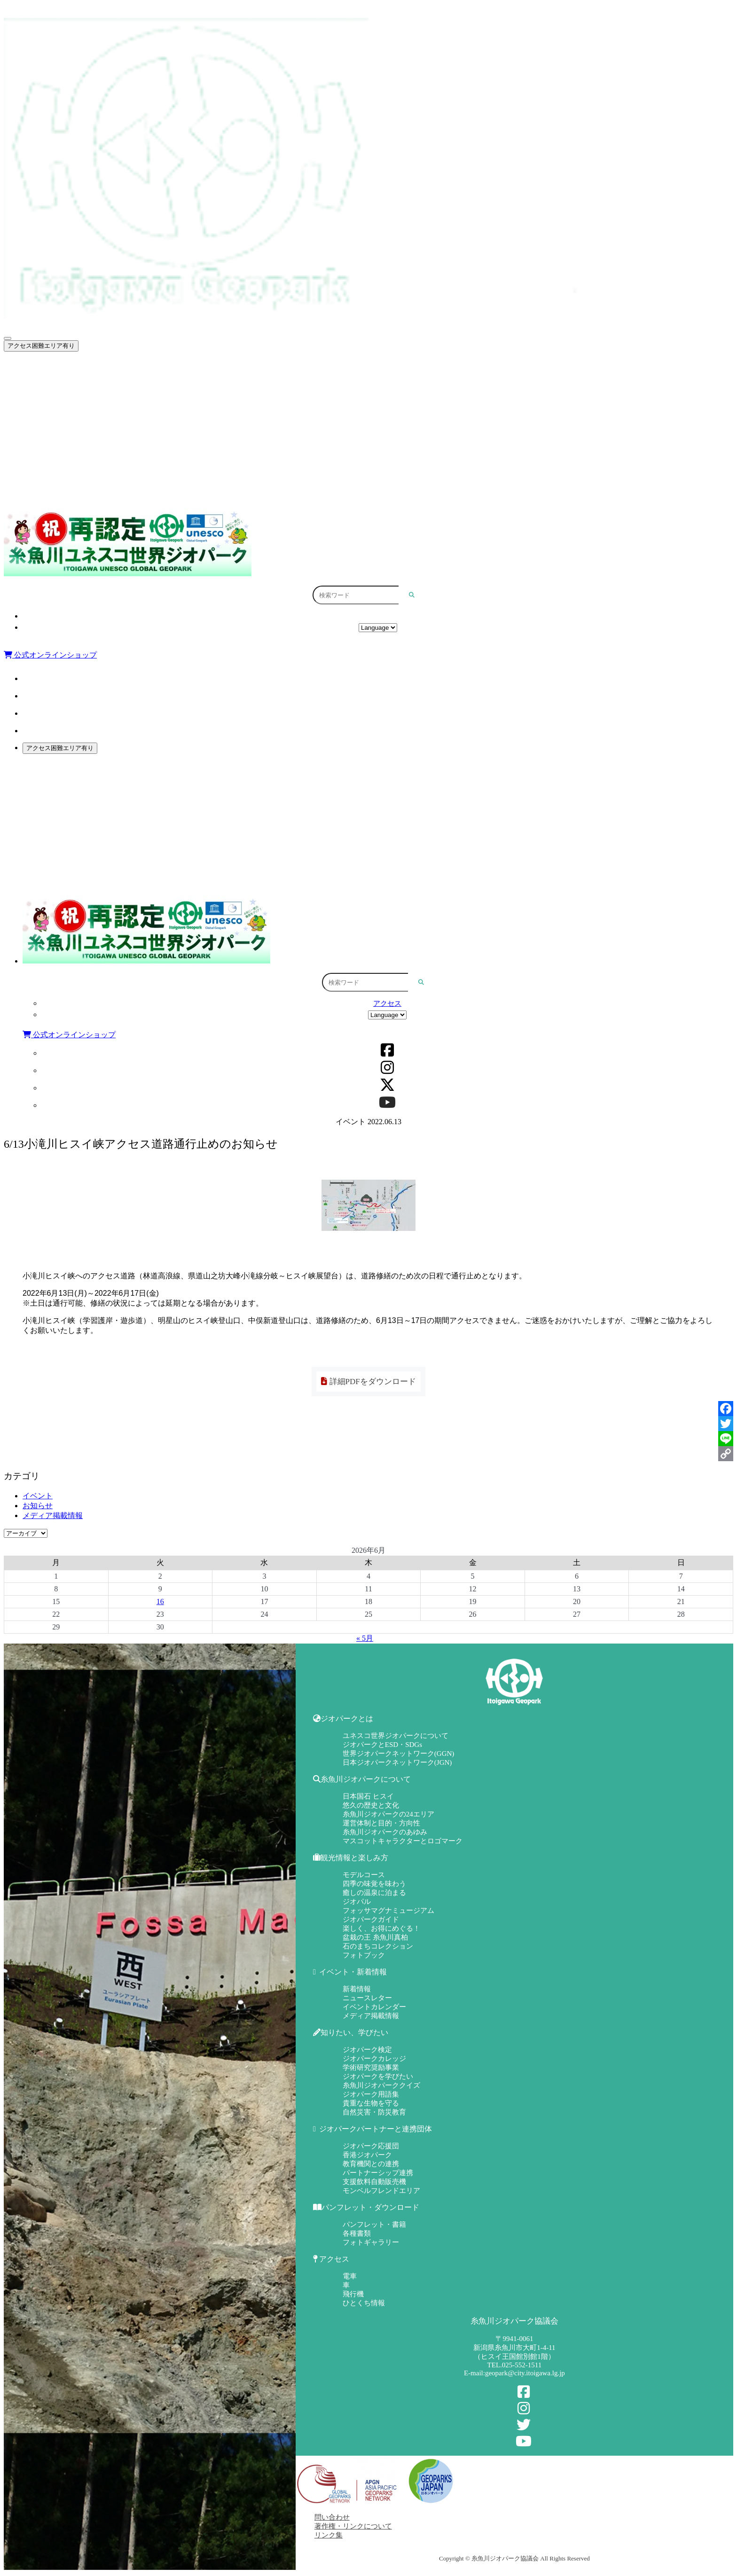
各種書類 (357, 2233)
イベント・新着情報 (382, 429)
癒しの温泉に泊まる (374, 1892)
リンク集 (328, 2535)
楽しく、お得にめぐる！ (381, 1928)
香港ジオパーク (367, 2155)
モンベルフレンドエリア (381, 2190)
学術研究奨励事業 (371, 2067)
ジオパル (357, 1901)
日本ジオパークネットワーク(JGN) (397, 1762)
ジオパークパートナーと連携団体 (382, 469)
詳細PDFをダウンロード (368, 1381)
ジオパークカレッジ (374, 2058)
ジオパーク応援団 (371, 2146)
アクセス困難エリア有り (41, 345)
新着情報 (357, 1989)
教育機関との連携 (371, 2164)
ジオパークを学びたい (378, 2076)
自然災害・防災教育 (374, 2112)
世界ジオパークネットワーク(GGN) (399, 1753)
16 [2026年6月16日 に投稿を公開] (160, 1601)
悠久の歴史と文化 (371, 1805)
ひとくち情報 (364, 2303)
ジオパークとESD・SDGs (382, 1744)
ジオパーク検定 (367, 2049)
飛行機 (353, 2294)
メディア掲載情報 (53, 1515)
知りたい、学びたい (382, 449)
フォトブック (364, 1955)
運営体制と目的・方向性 (381, 1823)
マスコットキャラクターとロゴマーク (403, 1841)
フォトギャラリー (371, 2242)
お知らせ (38, 1506)
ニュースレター (367, 1998)
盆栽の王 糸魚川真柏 (375, 1937)
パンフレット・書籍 (374, 2224)
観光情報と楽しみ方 (382, 408)
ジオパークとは (382, 368)
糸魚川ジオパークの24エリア (388, 1814)
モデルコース (364, 1875)
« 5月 (364, 1638)
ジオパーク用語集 (371, 2094)
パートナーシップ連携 (378, 2173)
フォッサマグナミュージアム (388, 1910)
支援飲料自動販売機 (374, 2181)
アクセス (378, 616)
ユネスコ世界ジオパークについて (395, 1735)
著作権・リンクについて (353, 2526)
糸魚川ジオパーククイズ (381, 2085)
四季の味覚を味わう (374, 1883)
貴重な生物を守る (371, 2103)
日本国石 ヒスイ (368, 1796)
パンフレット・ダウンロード (382, 489)
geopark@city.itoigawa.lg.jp (525, 2373)
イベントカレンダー (374, 2007)
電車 (350, 2276)
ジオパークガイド (371, 1919)
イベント (38, 1496)
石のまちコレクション (378, 1946)
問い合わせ (332, 2517)
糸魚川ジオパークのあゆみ (385, 1832)
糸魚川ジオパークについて (382, 388)
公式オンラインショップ (50, 655)
